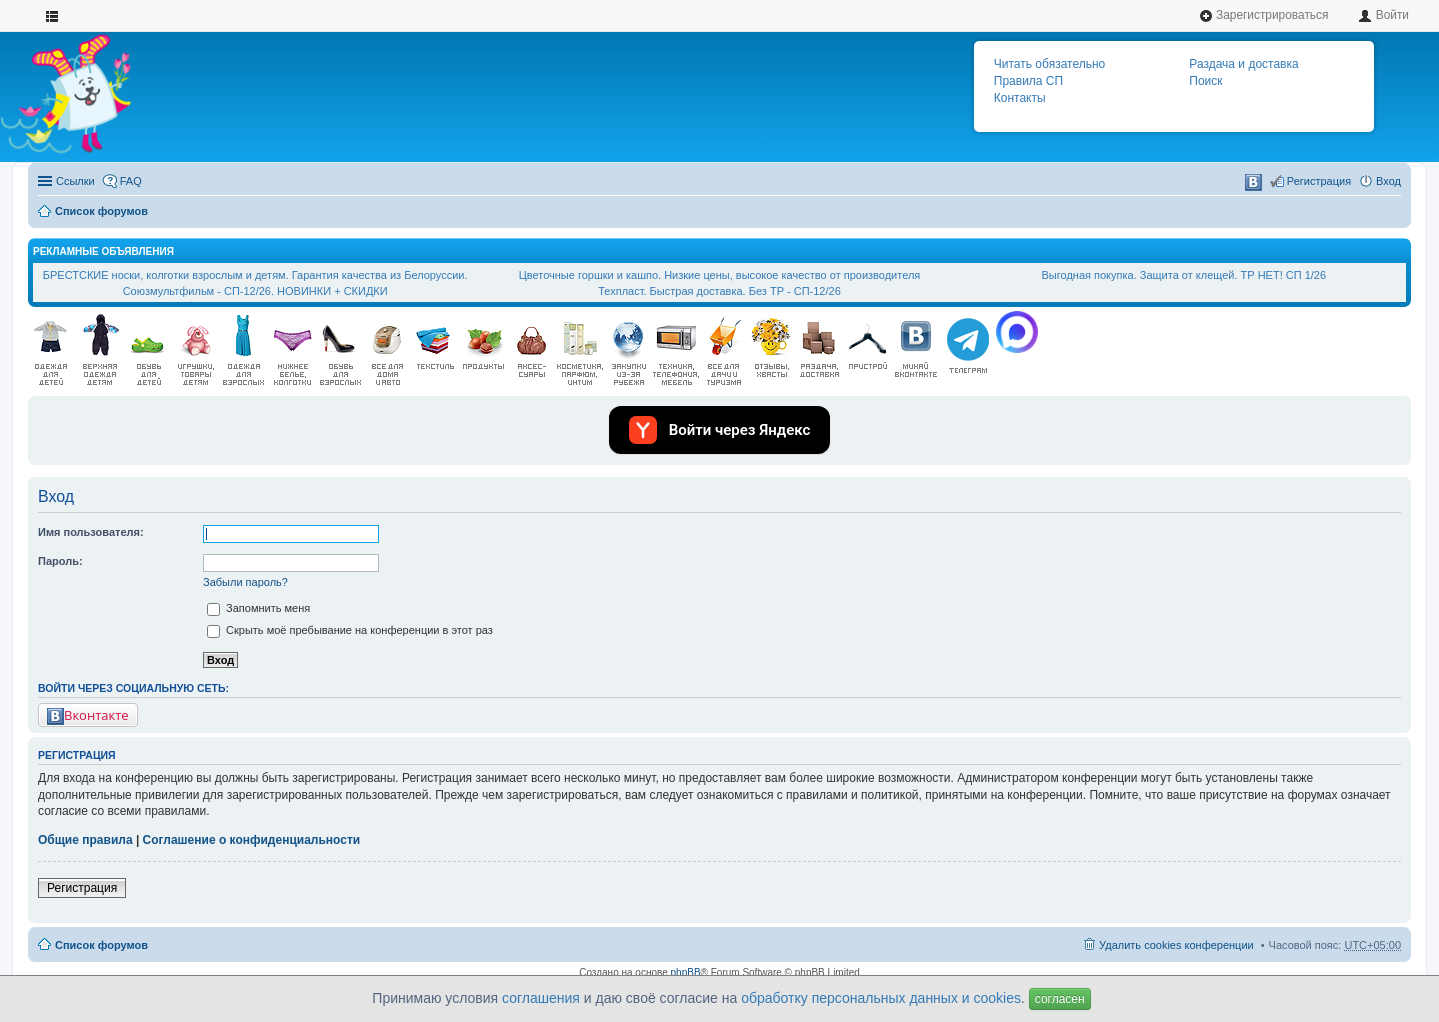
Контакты (1020, 98)
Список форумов (101, 211)
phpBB (686, 972)
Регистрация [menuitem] (1319, 181)
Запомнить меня (258, 608)
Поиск (1205, 81)
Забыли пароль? (245, 582)
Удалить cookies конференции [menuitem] (1176, 945)
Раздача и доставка (1243, 64)
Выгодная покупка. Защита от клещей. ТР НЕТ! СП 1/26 (1184, 275)
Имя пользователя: (91, 532)
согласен (1060, 999)
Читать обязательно (1049, 64)
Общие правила (85, 840)
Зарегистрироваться (1264, 15)
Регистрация (82, 888)
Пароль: (60, 561)
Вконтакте (88, 715)
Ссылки (75, 181)
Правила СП (1028, 81)
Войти (1383, 15)
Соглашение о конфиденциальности (252, 840)
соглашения (541, 998)
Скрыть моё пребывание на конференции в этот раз (350, 630)
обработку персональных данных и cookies (881, 998)
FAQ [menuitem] (131, 181)
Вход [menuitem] (1388, 181)
